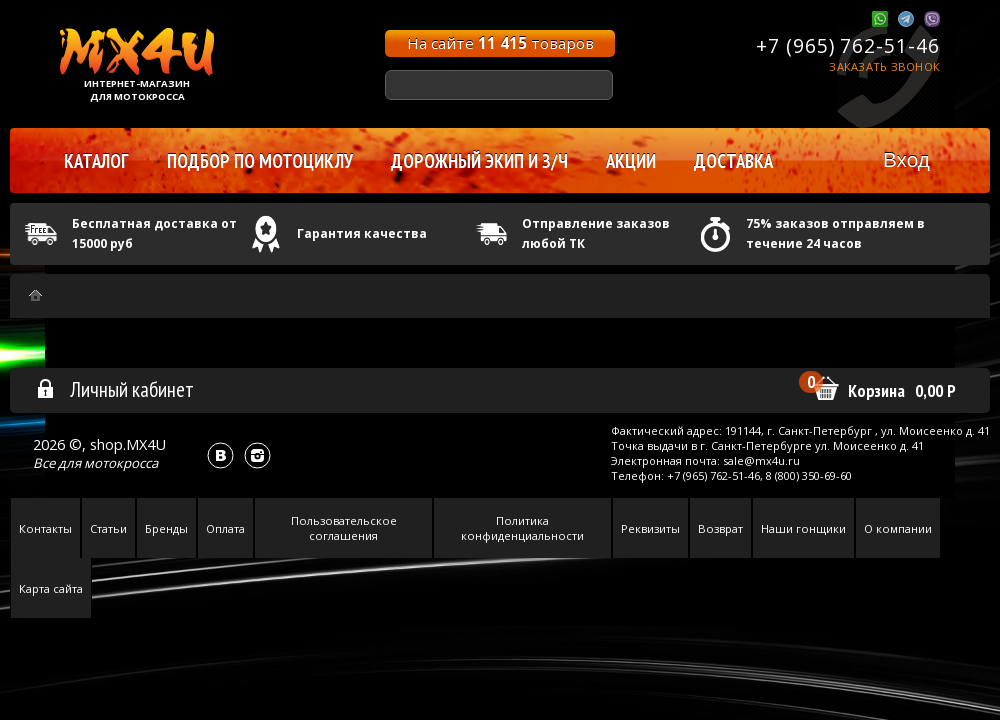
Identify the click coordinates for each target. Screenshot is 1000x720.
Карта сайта (51, 588)
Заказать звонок (884, 66)
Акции (631, 161)
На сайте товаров (500, 43)
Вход (906, 159)
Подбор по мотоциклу (260, 161)
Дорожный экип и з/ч (479, 161)
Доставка (733, 161)
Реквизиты (650, 528)
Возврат (720, 528)
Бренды (166, 528)
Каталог (96, 161)
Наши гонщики (803, 528)
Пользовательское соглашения (344, 528)
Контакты (45, 528)
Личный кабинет (114, 389)
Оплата (225, 528)
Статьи (108, 528)
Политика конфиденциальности (522, 528)
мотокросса (121, 463)
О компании (898, 528)
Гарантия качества (362, 233)
